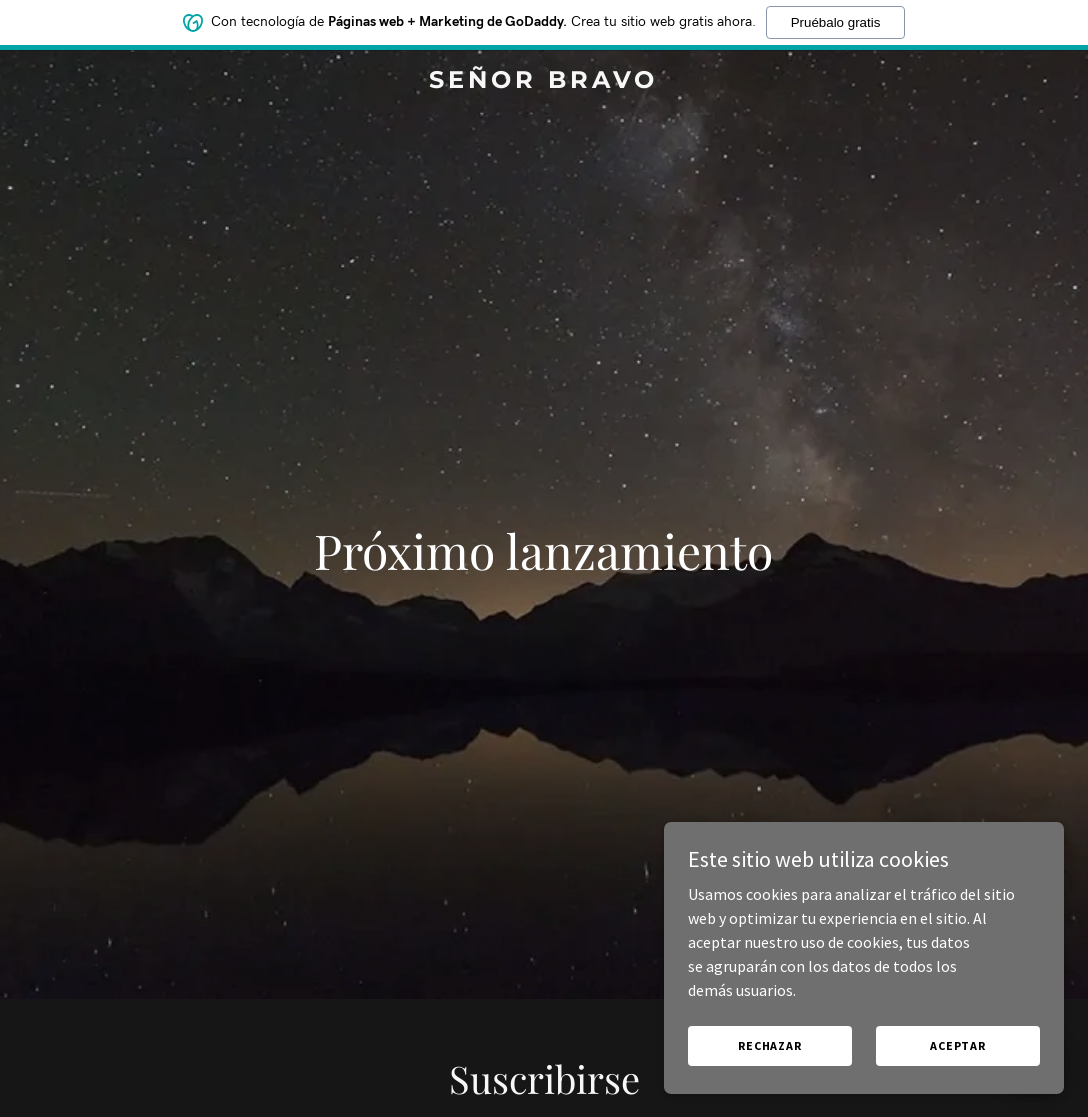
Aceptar (958, 1045)
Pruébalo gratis (836, 22)
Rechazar (770, 1045)
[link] (544, 82)
